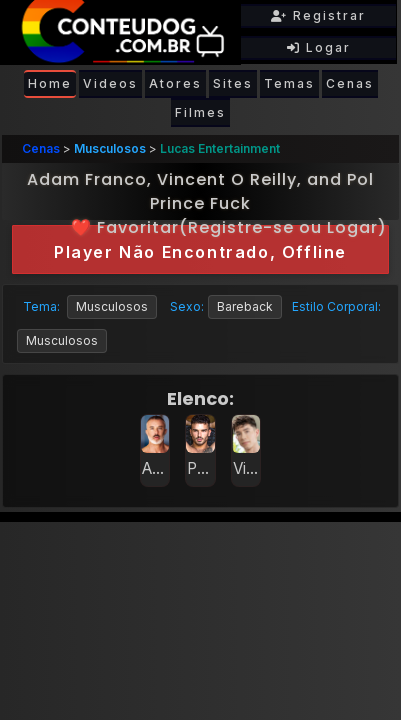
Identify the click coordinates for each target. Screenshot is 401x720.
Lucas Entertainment (220, 148)
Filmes (200, 112)
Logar (319, 47)
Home (50, 83)
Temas (289, 83)
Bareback (245, 306)
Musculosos (110, 148)
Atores (175, 83)
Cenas (350, 83)
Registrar (318, 15)
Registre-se (241, 227)
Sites (233, 83)
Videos (110, 83)
